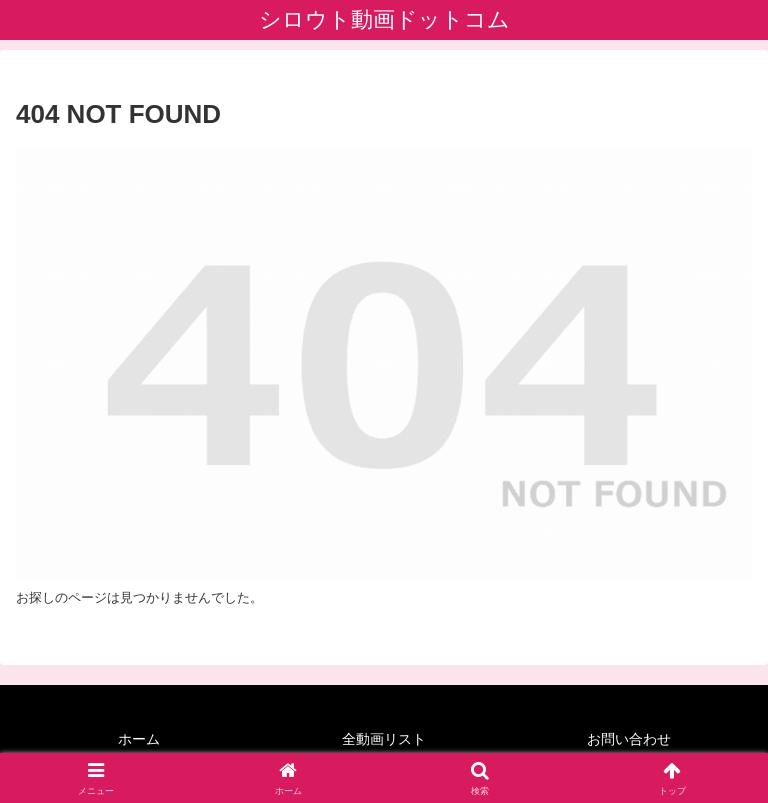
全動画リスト (384, 739)
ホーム (139, 739)
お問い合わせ (629, 739)
